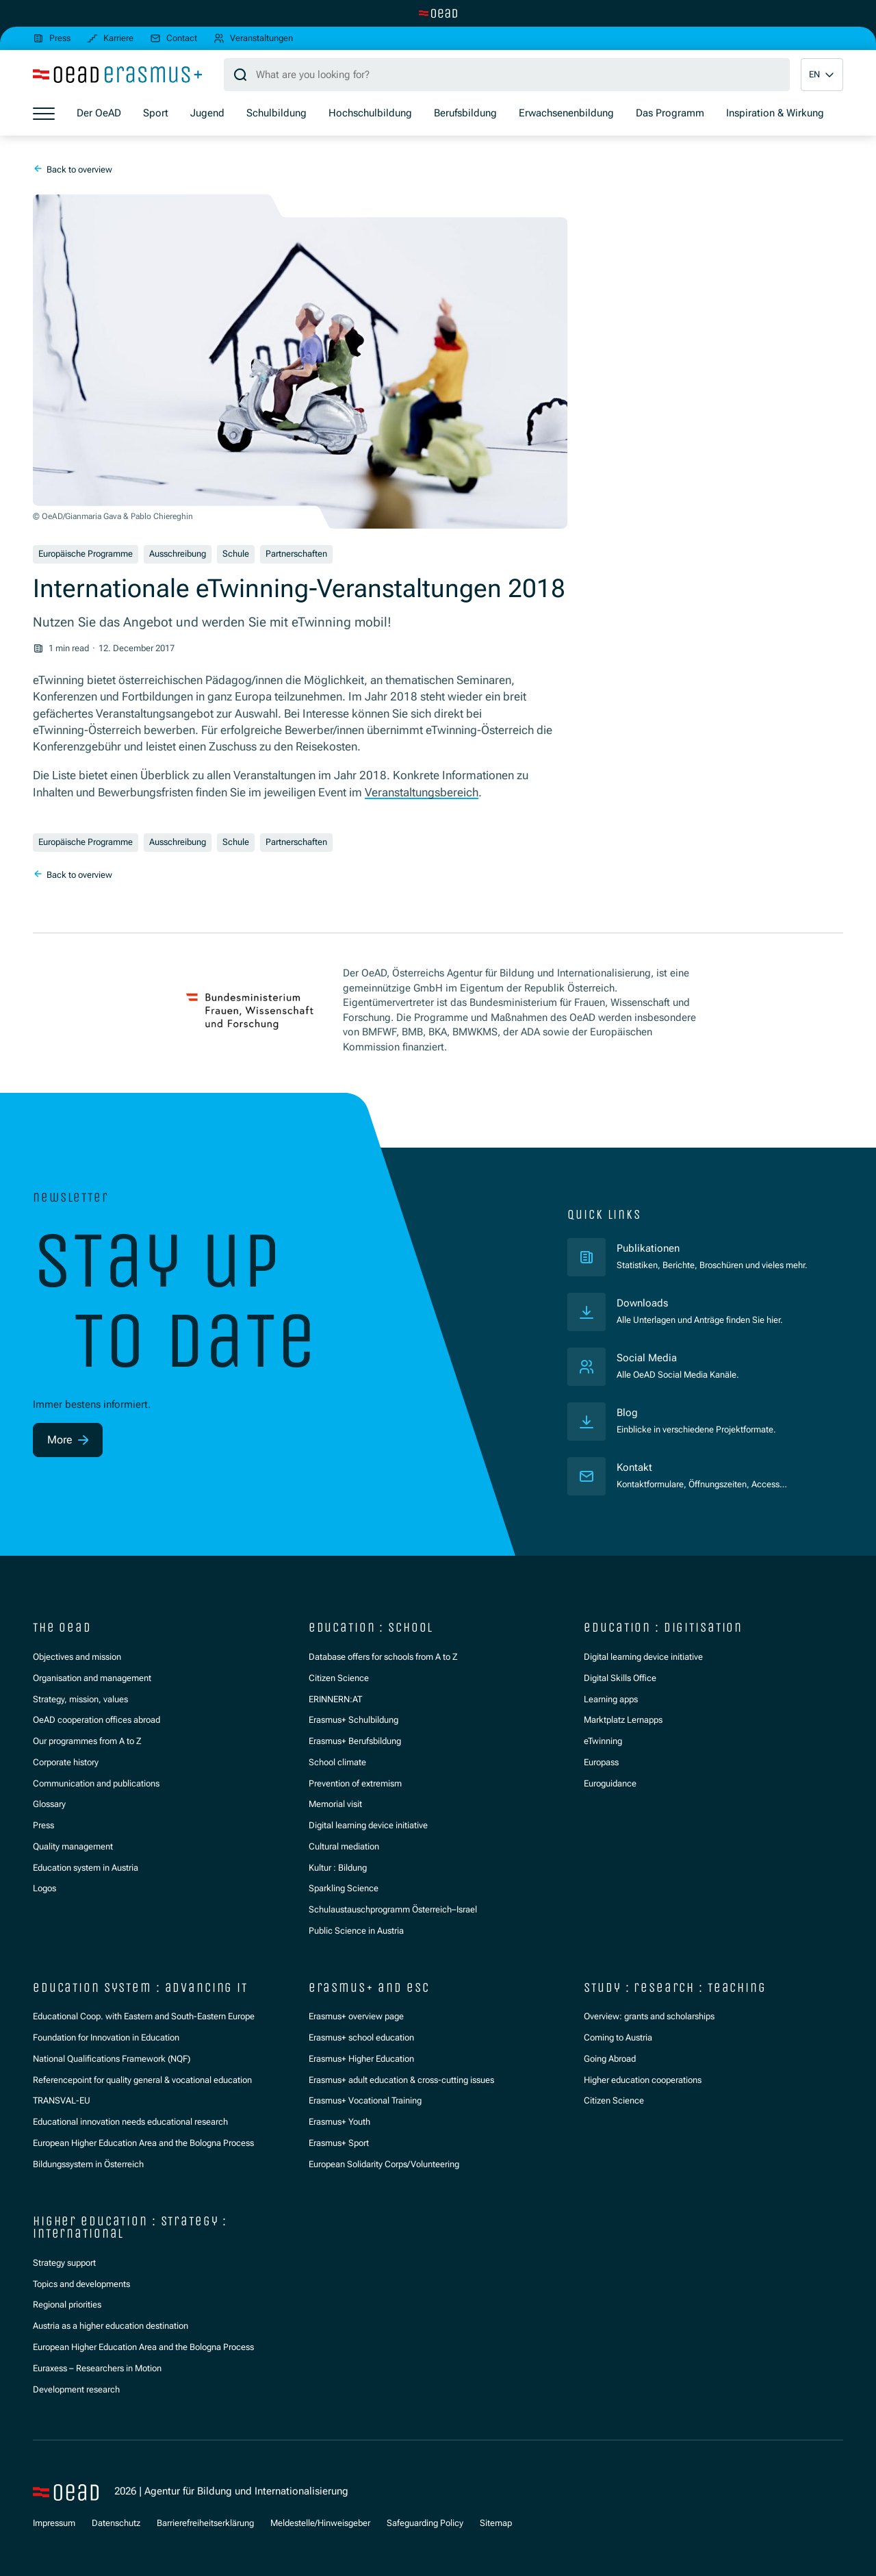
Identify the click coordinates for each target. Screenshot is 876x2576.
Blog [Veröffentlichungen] (627, 1412)
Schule (235, 553)
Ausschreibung (177, 553)
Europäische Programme (85, 553)
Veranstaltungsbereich (421, 792)
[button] (822, 74)
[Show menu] (44, 114)
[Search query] (507, 74)
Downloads (642, 1303)
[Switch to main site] (438, 13)
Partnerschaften (296, 553)
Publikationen (701, 1247)
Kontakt (634, 1467)
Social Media (647, 1358)
